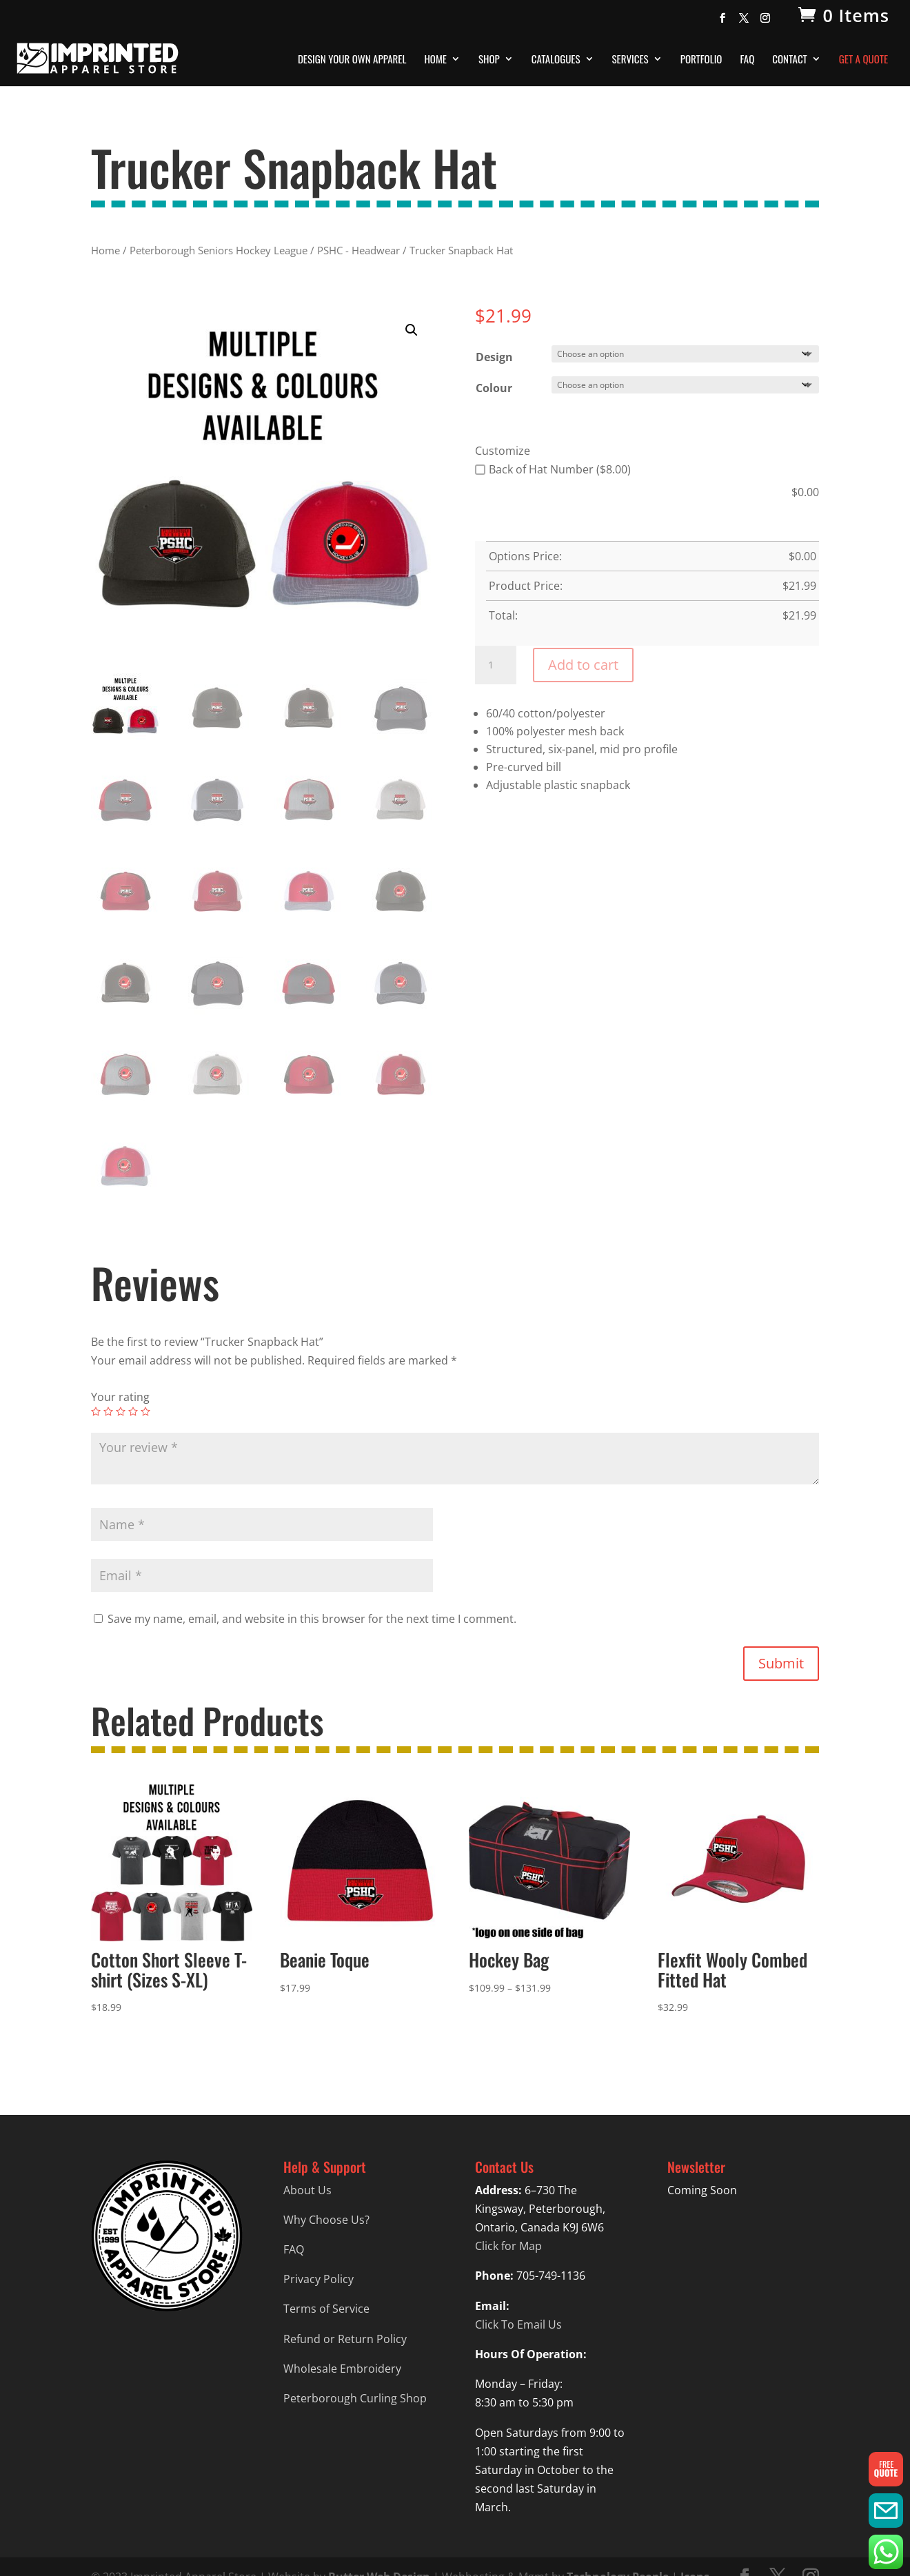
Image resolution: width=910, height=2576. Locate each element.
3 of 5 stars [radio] (120, 1411)
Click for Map (508, 2245)
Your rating (120, 1396)
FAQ (747, 60)
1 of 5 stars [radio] (96, 1411)
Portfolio (701, 60)
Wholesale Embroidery (342, 2368)
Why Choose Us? (326, 2219)
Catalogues (556, 60)
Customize (502, 450)
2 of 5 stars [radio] (108, 1411)
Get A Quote (863, 60)
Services (630, 60)
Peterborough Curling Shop (355, 2398)
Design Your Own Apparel (352, 60)
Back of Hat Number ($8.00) (553, 469)
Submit (781, 1663)
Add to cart (583, 664)
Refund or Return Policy (345, 2339)
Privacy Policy (318, 2279)
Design (494, 357)
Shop (489, 60)
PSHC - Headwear (358, 250)
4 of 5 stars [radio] (133, 1411)
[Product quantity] (495, 665)
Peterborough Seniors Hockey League (218, 250)
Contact (789, 60)
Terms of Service (326, 2308)
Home (435, 60)
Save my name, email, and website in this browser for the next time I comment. (312, 1618)
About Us (307, 2190)
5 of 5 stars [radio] (145, 1411)
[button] (411, 330)
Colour (494, 388)
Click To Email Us (518, 2324)
